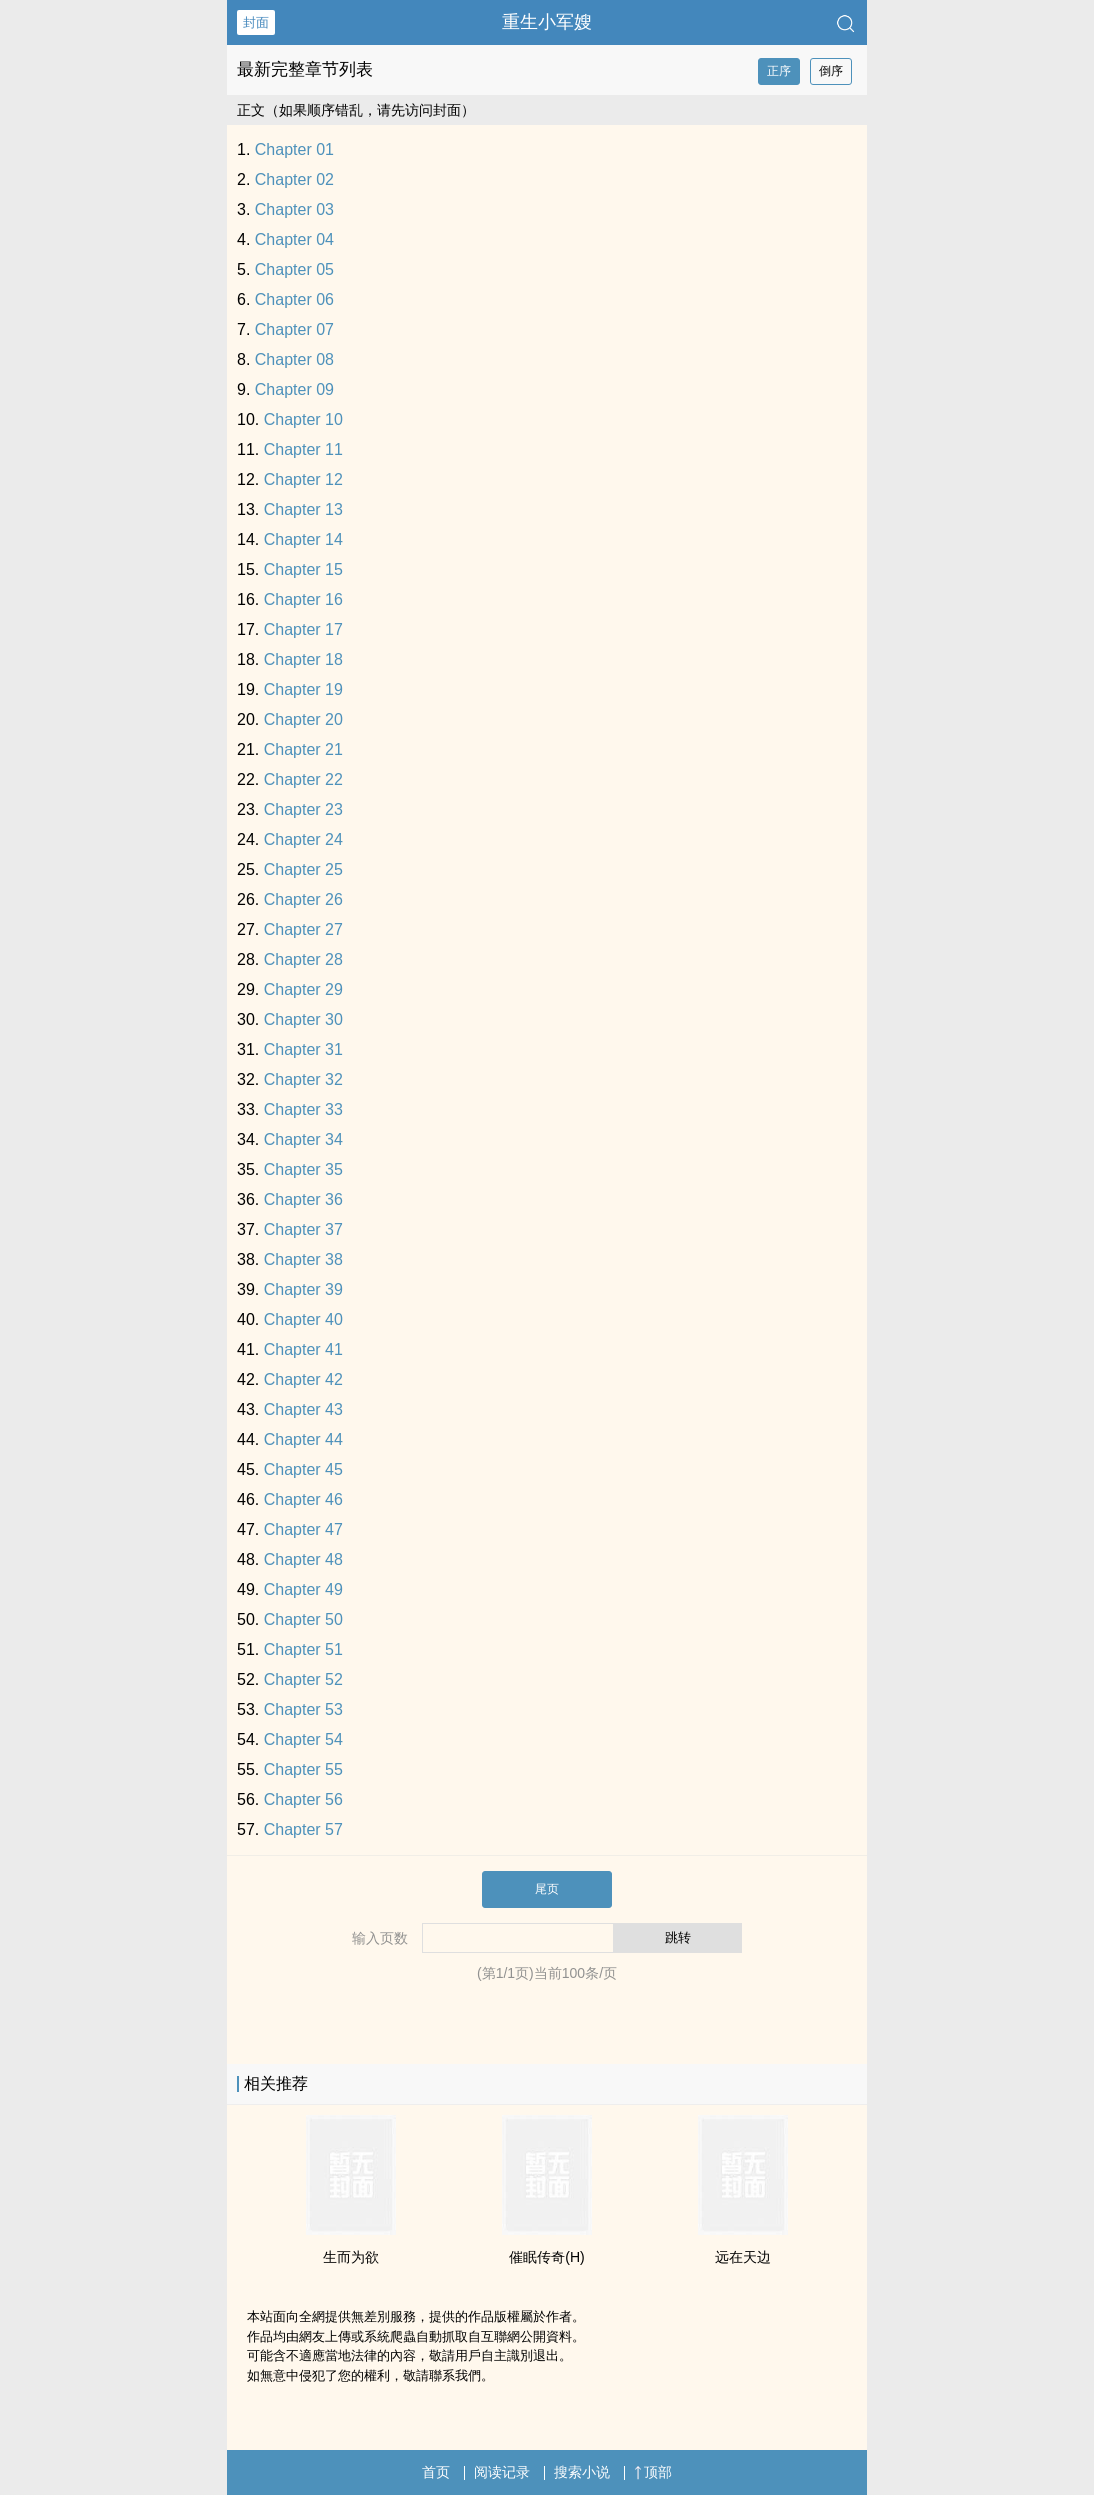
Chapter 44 (303, 1439)
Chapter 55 (303, 1769)
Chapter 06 (294, 299)
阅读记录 (502, 2472)
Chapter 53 (303, 1709)
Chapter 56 (303, 1799)
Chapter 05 (294, 269)
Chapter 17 (303, 629)
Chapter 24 (303, 839)
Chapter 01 (294, 149)
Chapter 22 (303, 779)
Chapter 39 (303, 1289)
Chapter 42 (303, 1379)
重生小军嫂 (547, 22)
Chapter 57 (303, 1829)
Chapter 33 (303, 1109)
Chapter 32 (303, 1079)
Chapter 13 (303, 509)
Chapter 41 (303, 1349)
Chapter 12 (303, 479)
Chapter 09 (294, 389)
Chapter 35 (303, 1169)
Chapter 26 (303, 899)
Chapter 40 (303, 1319)
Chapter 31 (303, 1049)
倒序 (831, 71)
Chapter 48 (303, 1559)
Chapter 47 (303, 1529)
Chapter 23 (303, 809)
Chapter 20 (303, 719)
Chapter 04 (294, 239)
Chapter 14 (303, 539)
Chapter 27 (303, 929)
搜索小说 (582, 2472)
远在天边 (743, 2257)
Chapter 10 (303, 419)
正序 (779, 71)
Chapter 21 (303, 749)
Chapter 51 (303, 1649)
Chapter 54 (303, 1739)
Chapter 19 (303, 689)
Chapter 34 (303, 1139)
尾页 (547, 1889)
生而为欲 (351, 2257)
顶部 (653, 2472)
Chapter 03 (294, 209)
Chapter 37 (303, 1229)
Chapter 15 (303, 569)
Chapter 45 (303, 1469)
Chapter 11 (303, 449)
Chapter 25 (303, 869)
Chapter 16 (303, 599)
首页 (436, 2472)
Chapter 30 (303, 1019)
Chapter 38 (303, 1259)
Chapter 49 (303, 1589)
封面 (256, 22)
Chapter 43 (303, 1409)
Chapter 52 (303, 1679)
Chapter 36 (303, 1199)
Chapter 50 (303, 1619)
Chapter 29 (303, 989)
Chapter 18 (303, 659)
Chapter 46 (303, 1499)
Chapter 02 (294, 179)
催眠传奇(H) (546, 2257)
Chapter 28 (303, 959)
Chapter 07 (294, 329)
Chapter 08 (294, 359)
